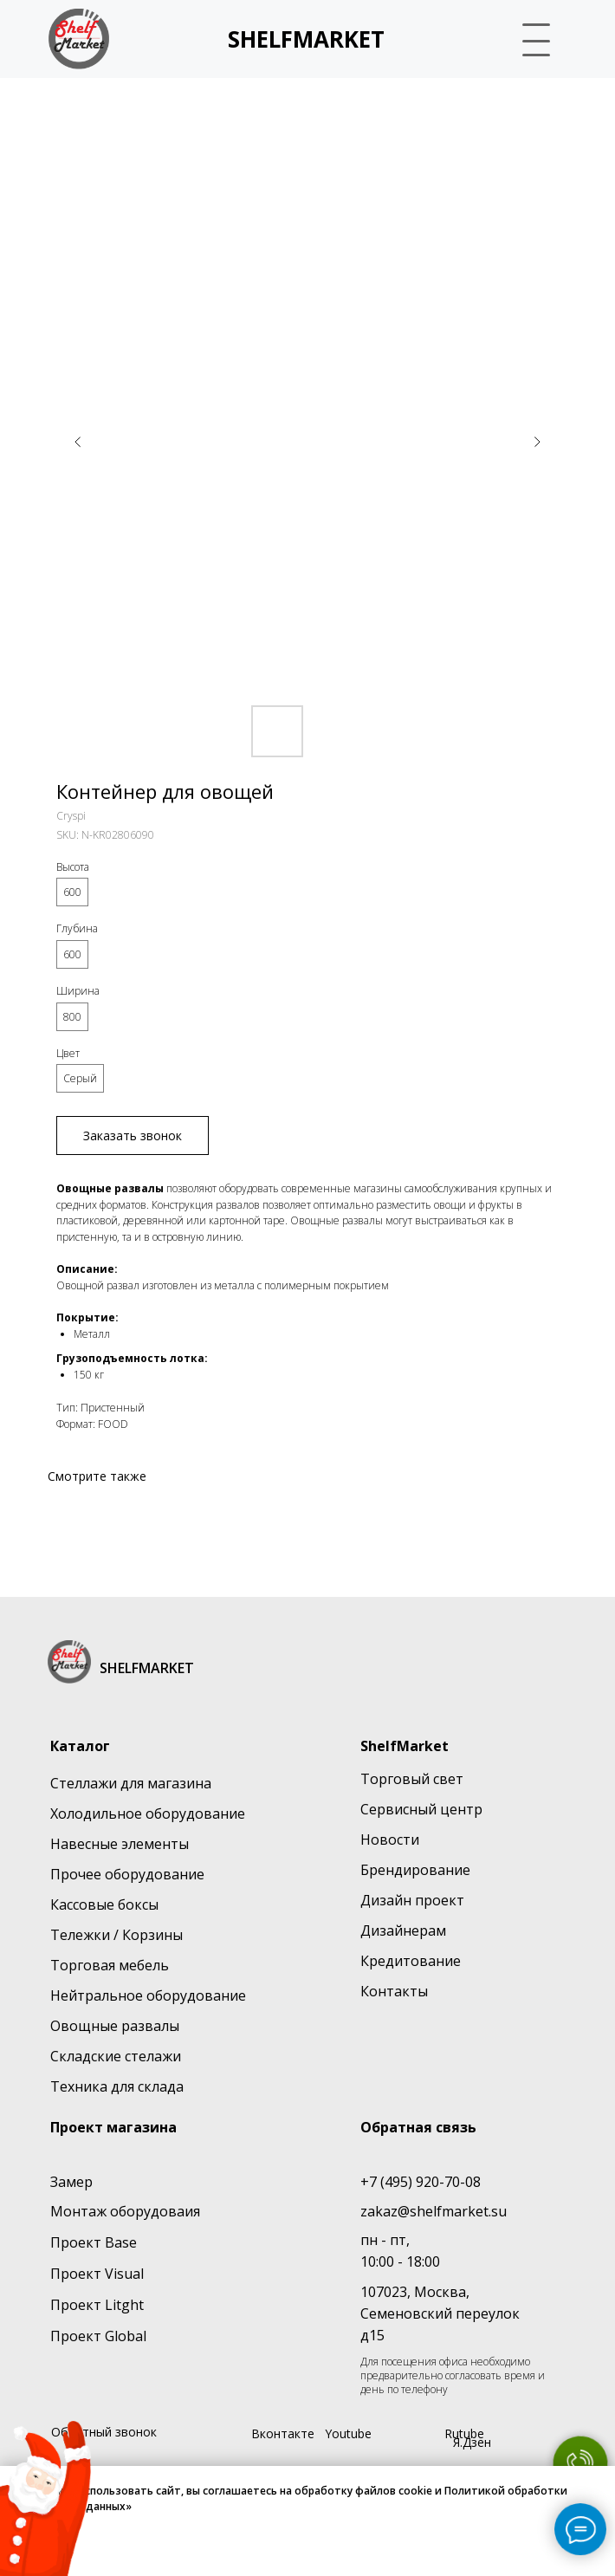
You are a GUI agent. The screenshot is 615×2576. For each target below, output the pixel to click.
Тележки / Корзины (116, 1934)
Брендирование (415, 1869)
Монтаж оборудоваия (125, 2211)
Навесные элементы (119, 1843)
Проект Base (93, 2242)
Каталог (80, 1745)
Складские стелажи (115, 2056)
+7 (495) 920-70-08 (420, 2181)
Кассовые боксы (104, 1904)
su (499, 2211)
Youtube (348, 2433)
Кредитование (410, 1960)
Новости (389, 1839)
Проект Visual (97, 2273)
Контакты (394, 1991)
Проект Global (98, 2336)
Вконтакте (282, 2433)
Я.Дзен (472, 2442)
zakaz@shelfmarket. (425, 2211)
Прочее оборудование (127, 1874)
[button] (538, 38)
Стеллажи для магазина (130, 1783)
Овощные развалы (114, 2025)
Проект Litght (97, 2304)
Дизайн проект (412, 1900)
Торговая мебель (109, 1965)
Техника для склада (117, 2086)
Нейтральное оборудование (148, 1995)
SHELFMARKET (306, 39)
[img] (79, 39)
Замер (71, 2181)
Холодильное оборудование (147, 1813)
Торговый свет (411, 1778)
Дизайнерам (403, 1930)
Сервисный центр (421, 1809)
